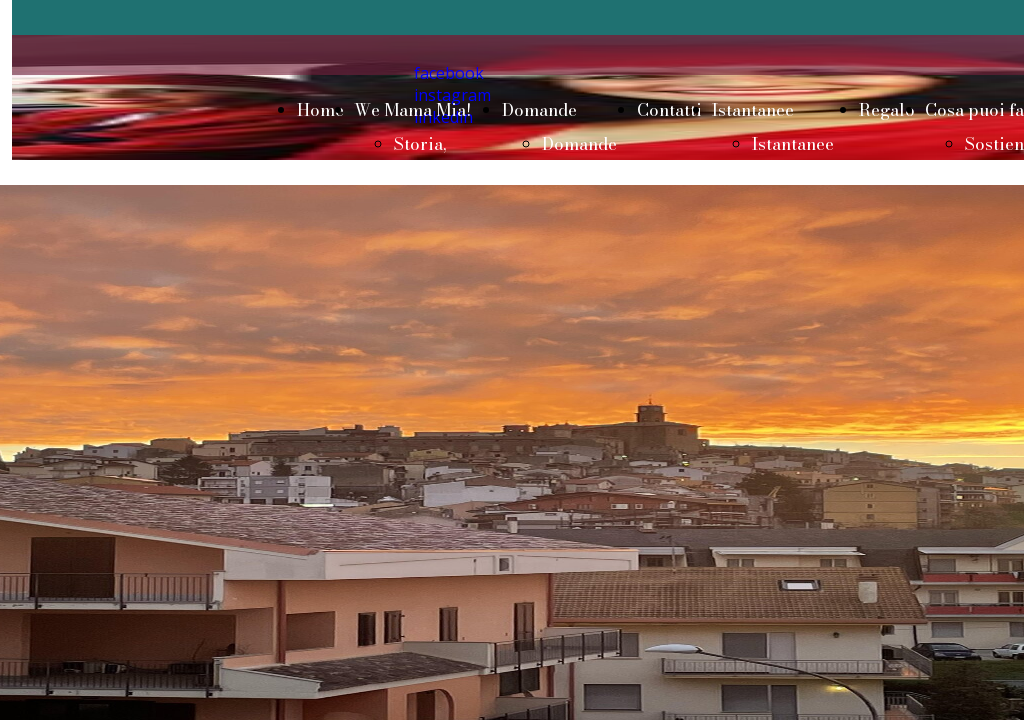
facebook (449, 73)
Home (320, 110)
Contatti (669, 110)
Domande (539, 110)
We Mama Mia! (412, 110)
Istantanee (753, 110)
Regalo (887, 110)
